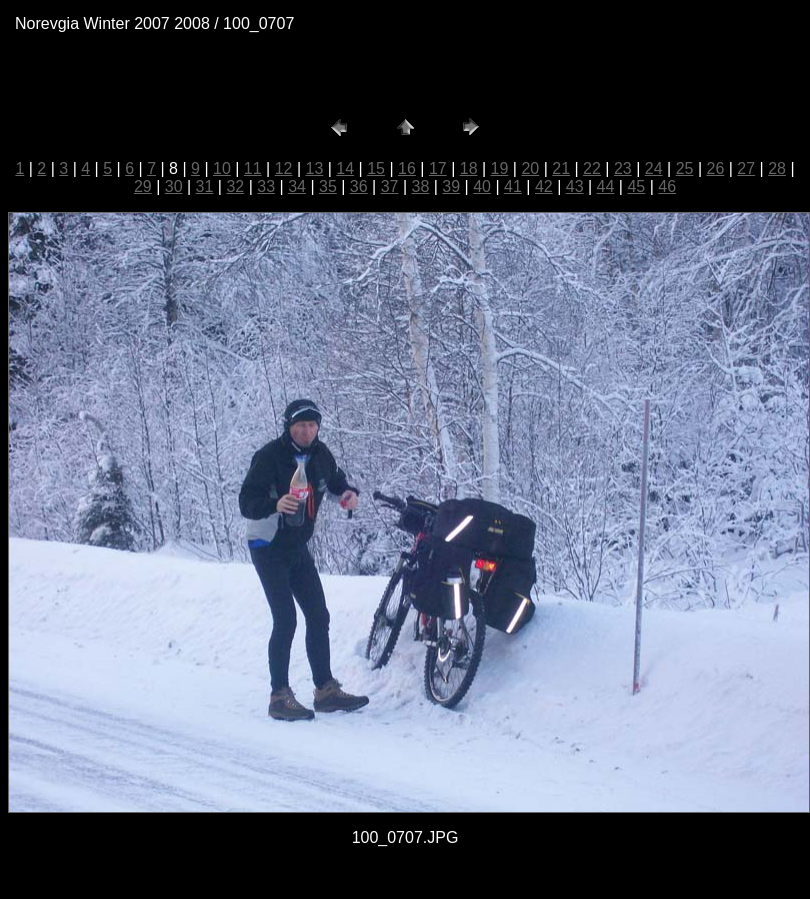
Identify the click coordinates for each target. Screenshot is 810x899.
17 (438, 168)
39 (451, 186)
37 (390, 186)
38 (421, 186)
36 (359, 186)
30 (174, 186)
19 (500, 168)
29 (143, 186)
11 (253, 168)
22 (592, 168)
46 (667, 186)
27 (746, 168)
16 (407, 168)
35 (328, 186)
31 (205, 186)
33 (266, 186)
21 (561, 168)
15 (376, 168)
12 (284, 168)
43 (575, 186)
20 (530, 168)
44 (606, 186)
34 (297, 186)
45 (636, 186)
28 (777, 168)
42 (544, 186)
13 (315, 168)
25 (685, 168)
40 (482, 186)
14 (345, 168)
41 (513, 186)
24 (654, 168)
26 (715, 168)
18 (469, 168)
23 (623, 168)
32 (235, 186)
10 (222, 168)
